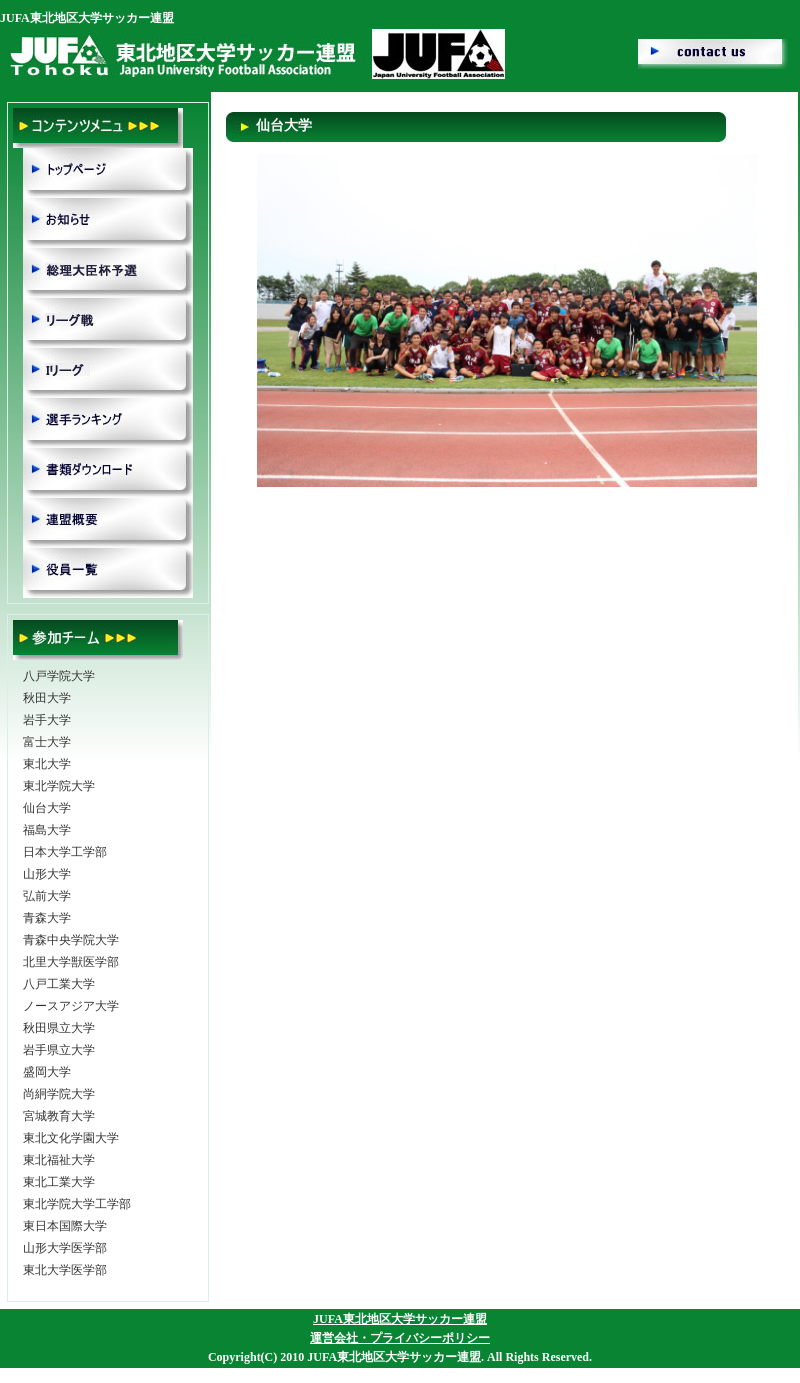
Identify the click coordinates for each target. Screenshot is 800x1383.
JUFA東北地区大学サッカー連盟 (400, 1319)
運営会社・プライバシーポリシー (400, 1338)
